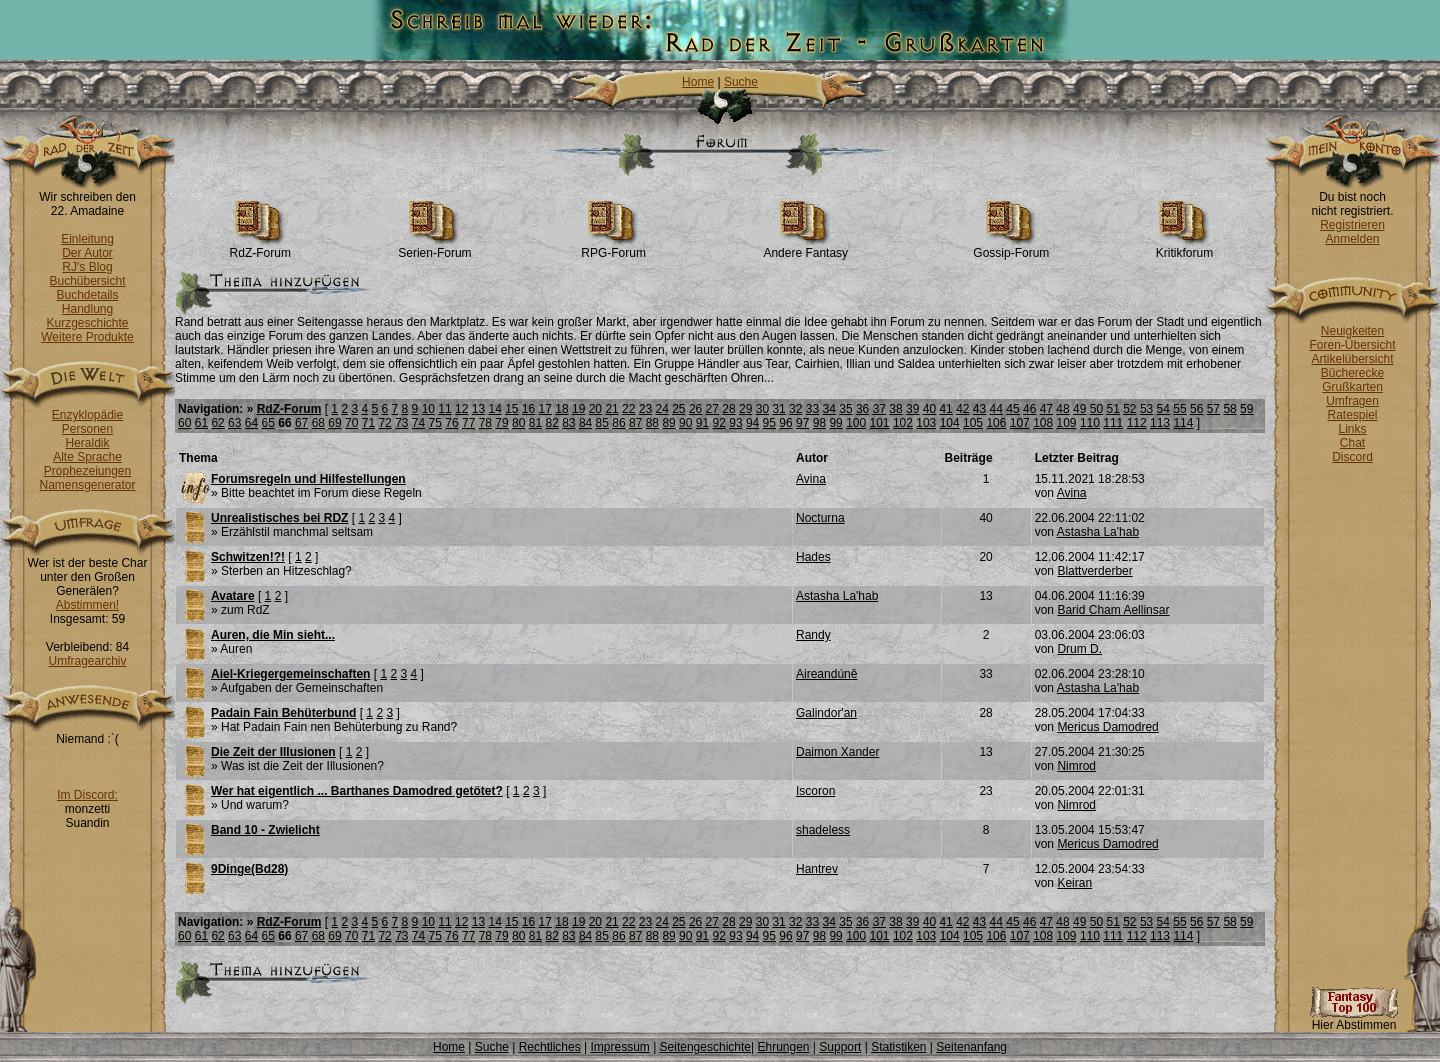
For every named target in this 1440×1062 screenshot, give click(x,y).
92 (719, 423)
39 (912, 409)
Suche (741, 82)
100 (856, 423)
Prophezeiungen (87, 471)
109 (1067, 423)
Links (1352, 429)
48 (1062, 409)
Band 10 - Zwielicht (265, 830)
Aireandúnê (826, 674)
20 (595, 409)
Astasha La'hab (1098, 532)
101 (880, 423)
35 (845, 409)
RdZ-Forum (260, 247)
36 (862, 409)
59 (1246, 409)
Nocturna (820, 518)
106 (996, 423)
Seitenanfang (971, 1047)
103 (926, 423)
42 (962, 409)
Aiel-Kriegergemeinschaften (290, 674)
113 (1160, 423)
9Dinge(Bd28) (249, 869)
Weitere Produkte (87, 337)
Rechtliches (550, 1047)
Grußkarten (1352, 387)
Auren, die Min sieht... (273, 635)
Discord (1352, 457)
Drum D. (1079, 649)
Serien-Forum (434, 247)
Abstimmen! (87, 605)
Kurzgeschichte (87, 323)
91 (702, 423)
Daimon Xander (837, 752)
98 (819, 423)
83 (568, 423)
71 (368, 423)
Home (698, 82)
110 (1090, 423)
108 (1043, 423)
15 (511, 409)
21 (611, 409)
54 (1163, 409)
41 (945, 409)
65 (268, 423)
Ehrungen (783, 1047)
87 (635, 423)
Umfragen (1352, 401)
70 (351, 423)
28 (728, 409)
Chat (1352, 443)
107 (1020, 423)
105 (973, 423)
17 (545, 409)
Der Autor (87, 253)
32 (795, 409)
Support (840, 1047)
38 (895, 409)
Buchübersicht (87, 281)
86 (618, 423)
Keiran (1074, 883)
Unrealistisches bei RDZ (279, 518)
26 (695, 409)
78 (485, 423)
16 (528, 409)
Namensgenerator (87, 485)
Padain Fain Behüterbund (283, 713)
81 (535, 423)
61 (201, 423)
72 (384, 423)
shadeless (823, 830)
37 (879, 409)
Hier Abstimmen (1354, 1019)
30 (762, 409)
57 (1213, 409)
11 (444, 409)
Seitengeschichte (705, 1047)
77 (468, 423)
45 (1012, 409)
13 (478, 409)
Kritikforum (1184, 247)
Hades (813, 557)
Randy (813, 635)
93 (735, 423)
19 (578, 409)
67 (301, 423)
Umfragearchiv (87, 661)
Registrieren (1352, 225)
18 (561, 409)
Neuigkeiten (1352, 331)
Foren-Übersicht (1352, 345)
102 (903, 423)
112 (1137, 423)
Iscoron (815, 791)
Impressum (619, 1047)
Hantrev (817, 869)
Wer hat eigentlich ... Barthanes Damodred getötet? (357, 791)
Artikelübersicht (1352, 359)
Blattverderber (1094, 571)
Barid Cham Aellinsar (1113, 610)
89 (668, 423)
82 (551, 423)
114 (1183, 423)
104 (950, 423)
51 (1112, 409)
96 (785, 423)
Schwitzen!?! (248, 557)
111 (1113, 423)
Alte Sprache (87, 457)
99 (835, 423)
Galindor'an (826, 713)
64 (251, 423)
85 (602, 423)
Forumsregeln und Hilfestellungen (308, 479)
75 (435, 423)
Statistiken (898, 1047)
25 (678, 409)
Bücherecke (1352, 373)
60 (184, 423)
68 (318, 423)
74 (418, 423)
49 (1079, 409)
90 (685, 423)
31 (778, 409)
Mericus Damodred (1107, 727)
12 (461, 409)
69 (334, 423)
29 (745, 409)
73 (401, 423)
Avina (811, 479)
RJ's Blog (87, 267)
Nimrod (1076, 766)
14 (494, 409)
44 (996, 409)
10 (428, 409)
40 (929, 409)
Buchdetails (87, 295)
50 (1096, 409)
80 (518, 423)
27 (712, 409)
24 (661, 409)
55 (1179, 409)
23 (645, 409)
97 (802, 423)
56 (1196, 409)
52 (1129, 409)
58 (1229, 409)
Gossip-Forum (1011, 247)
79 (501, 423)
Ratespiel (1352, 415)
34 (829, 409)
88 (652, 423)
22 (628, 409)
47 (1046, 409)
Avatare (233, 596)
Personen (87, 429)
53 (1146, 409)
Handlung (87, 309)
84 (585, 423)
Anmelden (1352, 239)
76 (451, 423)
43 (979, 409)
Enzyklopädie (87, 415)
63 (234, 423)
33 (812, 409)
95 (769, 423)
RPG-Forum (613, 247)
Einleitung (87, 239)
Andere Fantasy (805, 247)
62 (217, 423)
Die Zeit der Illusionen (273, 752)
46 (1029, 409)
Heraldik (87, 443)
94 (752, 423)
